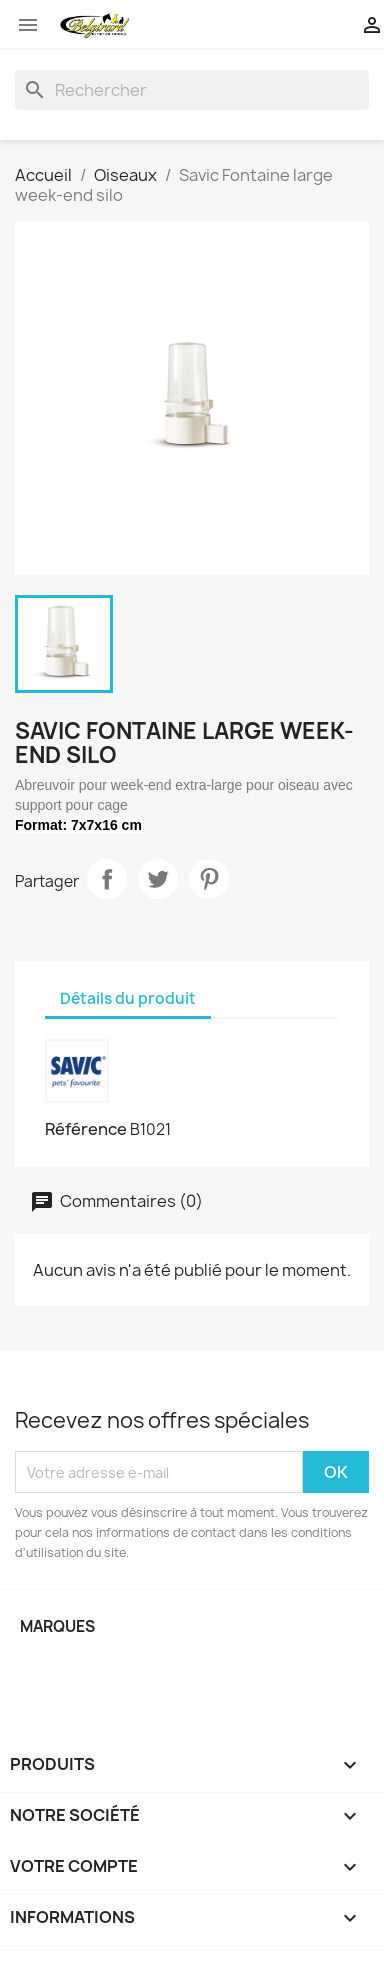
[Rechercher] (192, 90)
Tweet (158, 879)
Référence (86, 1129)
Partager (107, 879)
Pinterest (209, 879)
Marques (57, 1626)
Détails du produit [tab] (128, 998)
